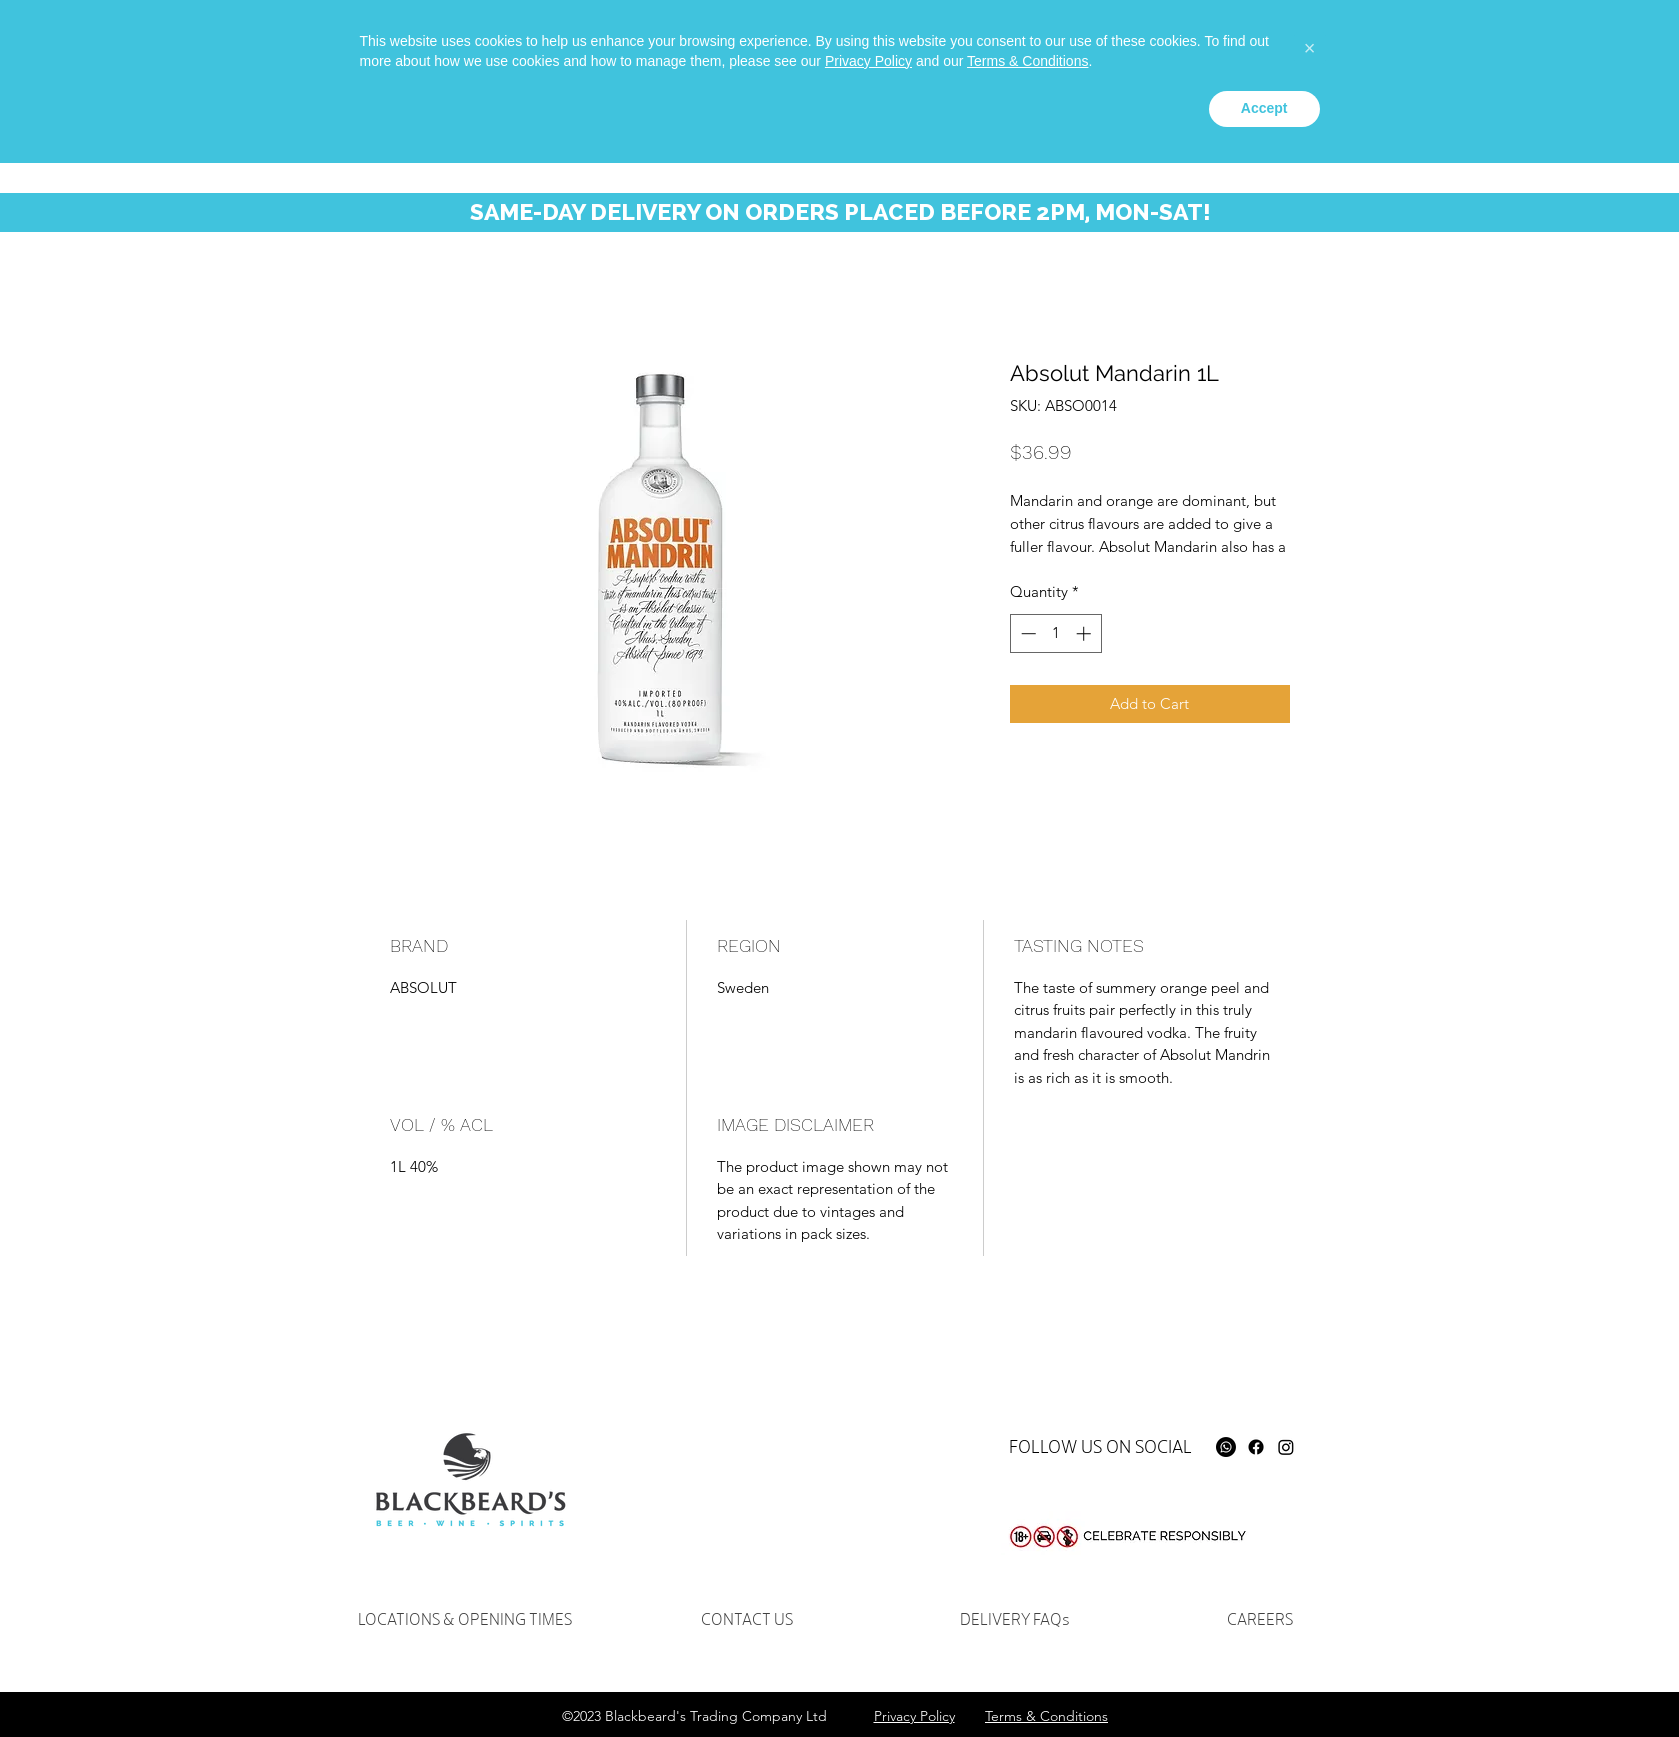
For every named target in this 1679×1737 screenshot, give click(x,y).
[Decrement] (1026, 633)
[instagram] (1256, 46)
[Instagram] (1286, 1447)
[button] (1546, 58)
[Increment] (1085, 633)
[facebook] (1226, 46)
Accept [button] (1264, 1682)
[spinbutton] (1055, 633)
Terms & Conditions (1027, 1635)
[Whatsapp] (1196, 46)
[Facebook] (1256, 1447)
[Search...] (1383, 55)
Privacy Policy (868, 1635)
